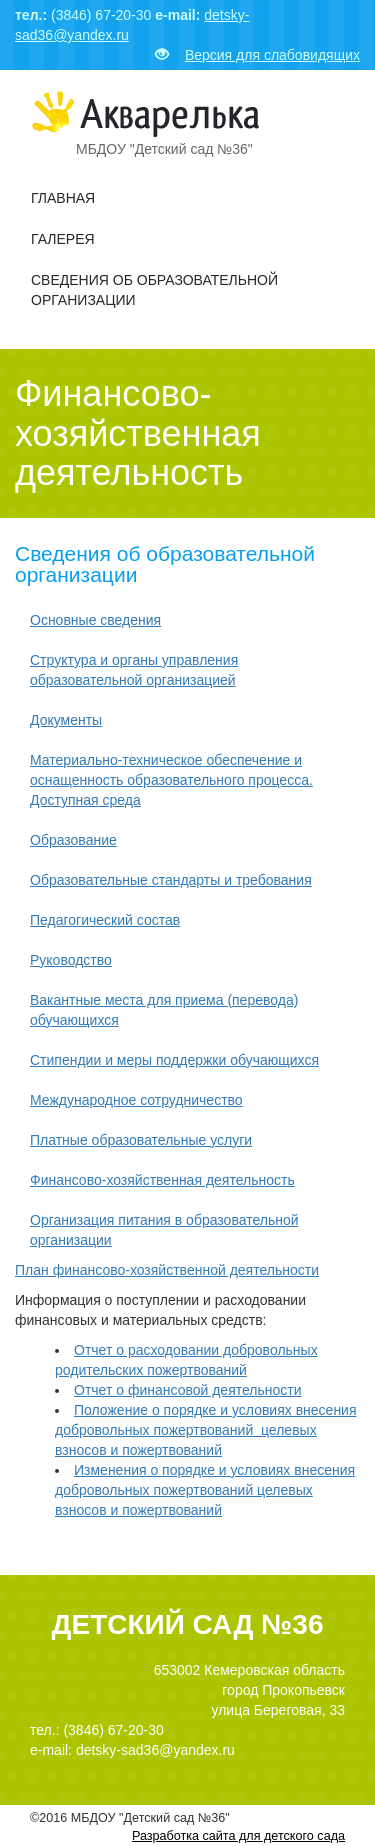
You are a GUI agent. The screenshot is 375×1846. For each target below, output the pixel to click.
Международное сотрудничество (136, 1100)
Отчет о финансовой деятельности (188, 1390)
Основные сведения (95, 620)
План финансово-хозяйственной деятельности (167, 1270)
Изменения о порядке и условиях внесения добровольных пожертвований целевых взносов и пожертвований (205, 1490)
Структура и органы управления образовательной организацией (134, 670)
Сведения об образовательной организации (154, 290)
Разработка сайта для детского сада (238, 1836)
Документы (66, 720)
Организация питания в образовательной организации (164, 1230)
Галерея (63, 239)
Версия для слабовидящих (257, 55)
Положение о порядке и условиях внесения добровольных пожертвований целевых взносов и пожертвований (206, 1430)
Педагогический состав (105, 920)
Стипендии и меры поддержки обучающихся (174, 1060)
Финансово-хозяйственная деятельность (162, 1180)
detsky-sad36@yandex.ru (155, 1750)
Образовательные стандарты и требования (171, 880)
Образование (73, 840)
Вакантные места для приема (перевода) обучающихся (164, 1010)
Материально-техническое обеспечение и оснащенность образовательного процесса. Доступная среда (171, 780)
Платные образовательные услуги (141, 1140)
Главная (63, 198)
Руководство (71, 960)
